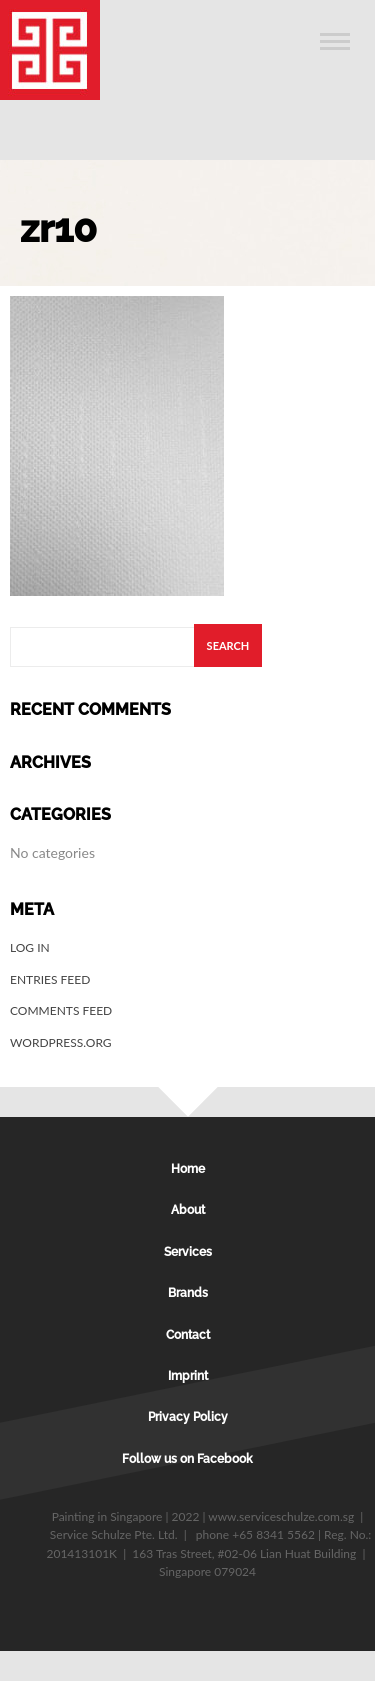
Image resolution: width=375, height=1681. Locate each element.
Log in (30, 947)
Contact (188, 1335)
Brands (188, 1293)
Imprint (188, 1376)
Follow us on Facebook (187, 1459)
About (188, 1210)
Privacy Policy (188, 1417)
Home (188, 1169)
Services (188, 1252)
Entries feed (50, 979)
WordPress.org (61, 1042)
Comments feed (61, 1010)
